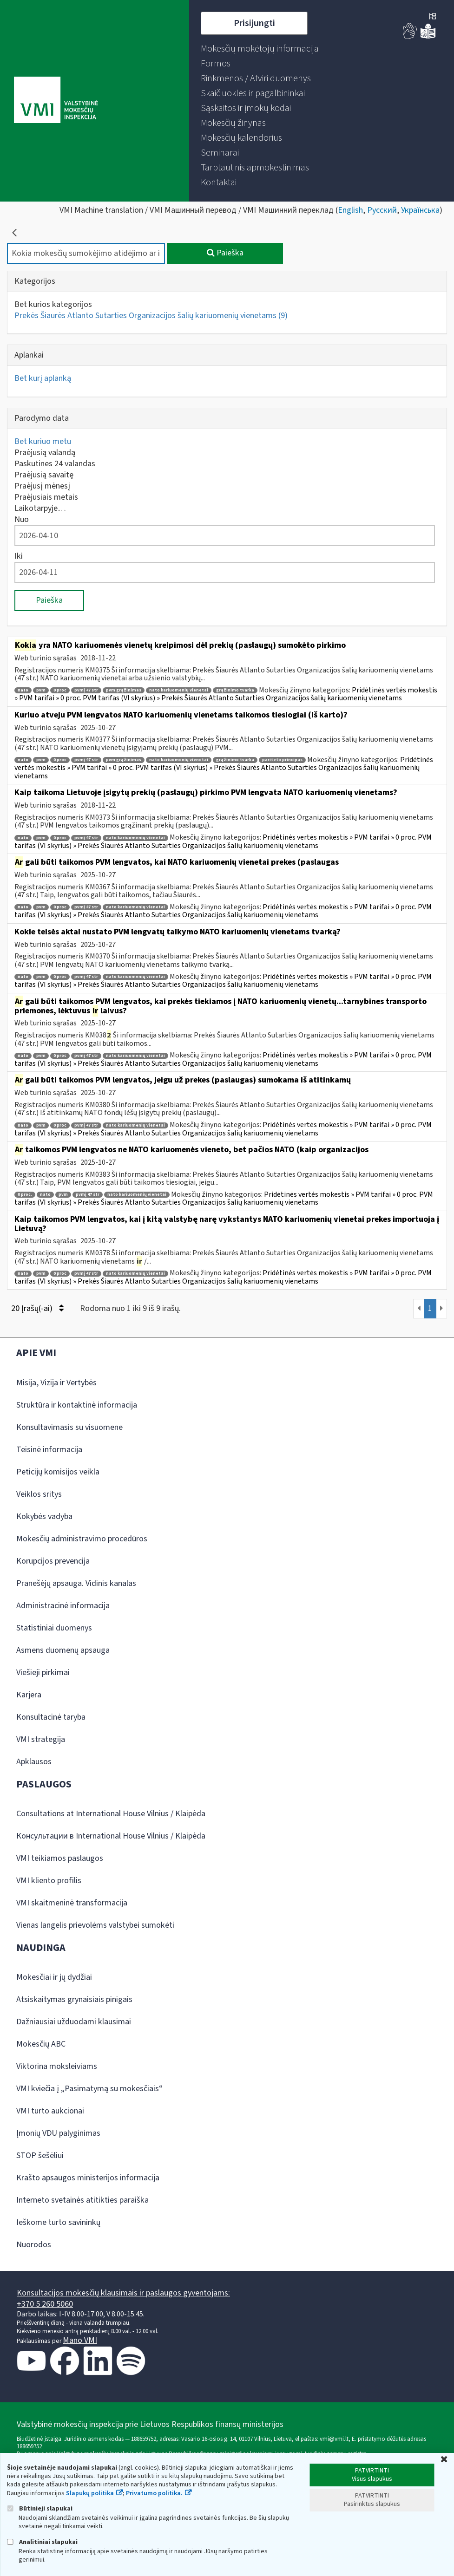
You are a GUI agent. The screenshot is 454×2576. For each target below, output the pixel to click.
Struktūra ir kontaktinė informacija (76, 1405)
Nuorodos (33, 2244)
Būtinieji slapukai (39, 2508)
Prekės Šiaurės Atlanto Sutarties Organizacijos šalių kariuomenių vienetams (151, 315)
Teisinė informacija (49, 1449)
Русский (382, 210)
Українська (420, 210)
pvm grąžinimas (123, 690)
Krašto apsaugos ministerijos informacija (87, 2178)
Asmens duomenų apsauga (63, 1650)
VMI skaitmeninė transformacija (71, 1903)
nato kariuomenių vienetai (178, 690)
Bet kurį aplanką (42, 378)
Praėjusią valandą (44, 452)
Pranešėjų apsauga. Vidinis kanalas (76, 1583)
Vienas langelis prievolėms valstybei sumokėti (95, 1925)
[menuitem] (260, 48)
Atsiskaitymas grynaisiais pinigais (74, 1999)
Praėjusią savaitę (43, 475)
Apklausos (34, 1761)
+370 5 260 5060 (45, 2304)
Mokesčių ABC (41, 2044)
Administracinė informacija (63, 1605)
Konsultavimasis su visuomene (69, 1427)
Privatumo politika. (154, 2493)
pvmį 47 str (86, 690)
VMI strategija (40, 1739)
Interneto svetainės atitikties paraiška (82, 2200)
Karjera (28, 1695)
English (350, 210)
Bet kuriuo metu (42, 441)
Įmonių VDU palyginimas (58, 2133)
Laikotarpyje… (40, 508)
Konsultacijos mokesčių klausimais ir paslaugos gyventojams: (123, 2293)
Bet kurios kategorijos (53, 304)
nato (23, 690)
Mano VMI (80, 2340)
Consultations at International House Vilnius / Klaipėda (110, 1814)
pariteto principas (282, 760)
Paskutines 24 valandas (54, 464)
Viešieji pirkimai (43, 1672)
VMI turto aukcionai (50, 2111)
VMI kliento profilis (48, 1880)
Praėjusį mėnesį (42, 486)
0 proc (59, 690)
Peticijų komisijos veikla (57, 1472)
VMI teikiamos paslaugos (59, 1858)
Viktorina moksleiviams (56, 2066)
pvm (41, 690)
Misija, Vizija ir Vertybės (56, 1383)
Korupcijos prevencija (53, 1561)
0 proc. (25, 1195)
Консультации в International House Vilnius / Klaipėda (110, 1836)
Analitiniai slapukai (42, 2541)
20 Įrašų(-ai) (37, 1308)
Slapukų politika (90, 2493)
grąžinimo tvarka (235, 690)
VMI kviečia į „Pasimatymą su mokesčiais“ (89, 2088)
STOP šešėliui (40, 2155)
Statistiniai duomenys (54, 1628)
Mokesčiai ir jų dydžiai (54, 1977)
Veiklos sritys (39, 1494)
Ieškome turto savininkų (58, 2222)
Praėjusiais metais (46, 497)
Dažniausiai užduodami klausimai (73, 2022)
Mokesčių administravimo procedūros (81, 1539)
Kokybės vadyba (44, 1516)
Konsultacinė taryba (51, 1717)
